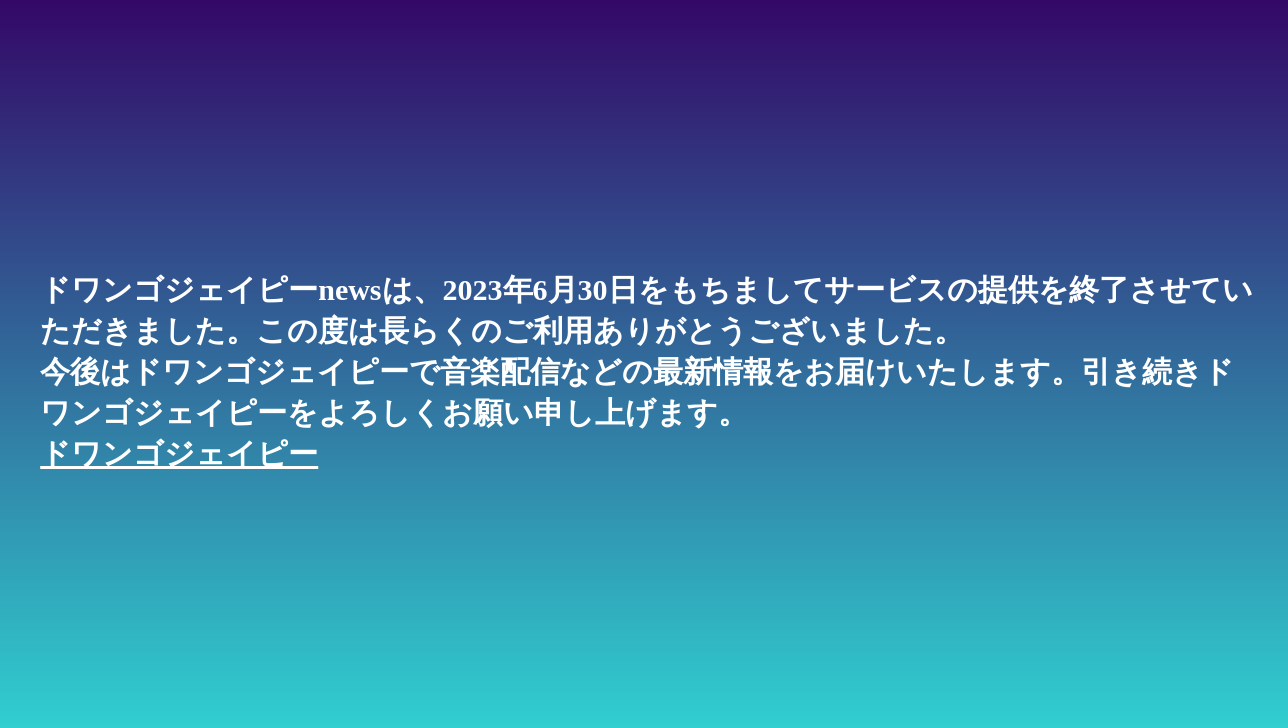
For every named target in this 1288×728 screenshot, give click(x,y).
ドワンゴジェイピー (179, 453)
